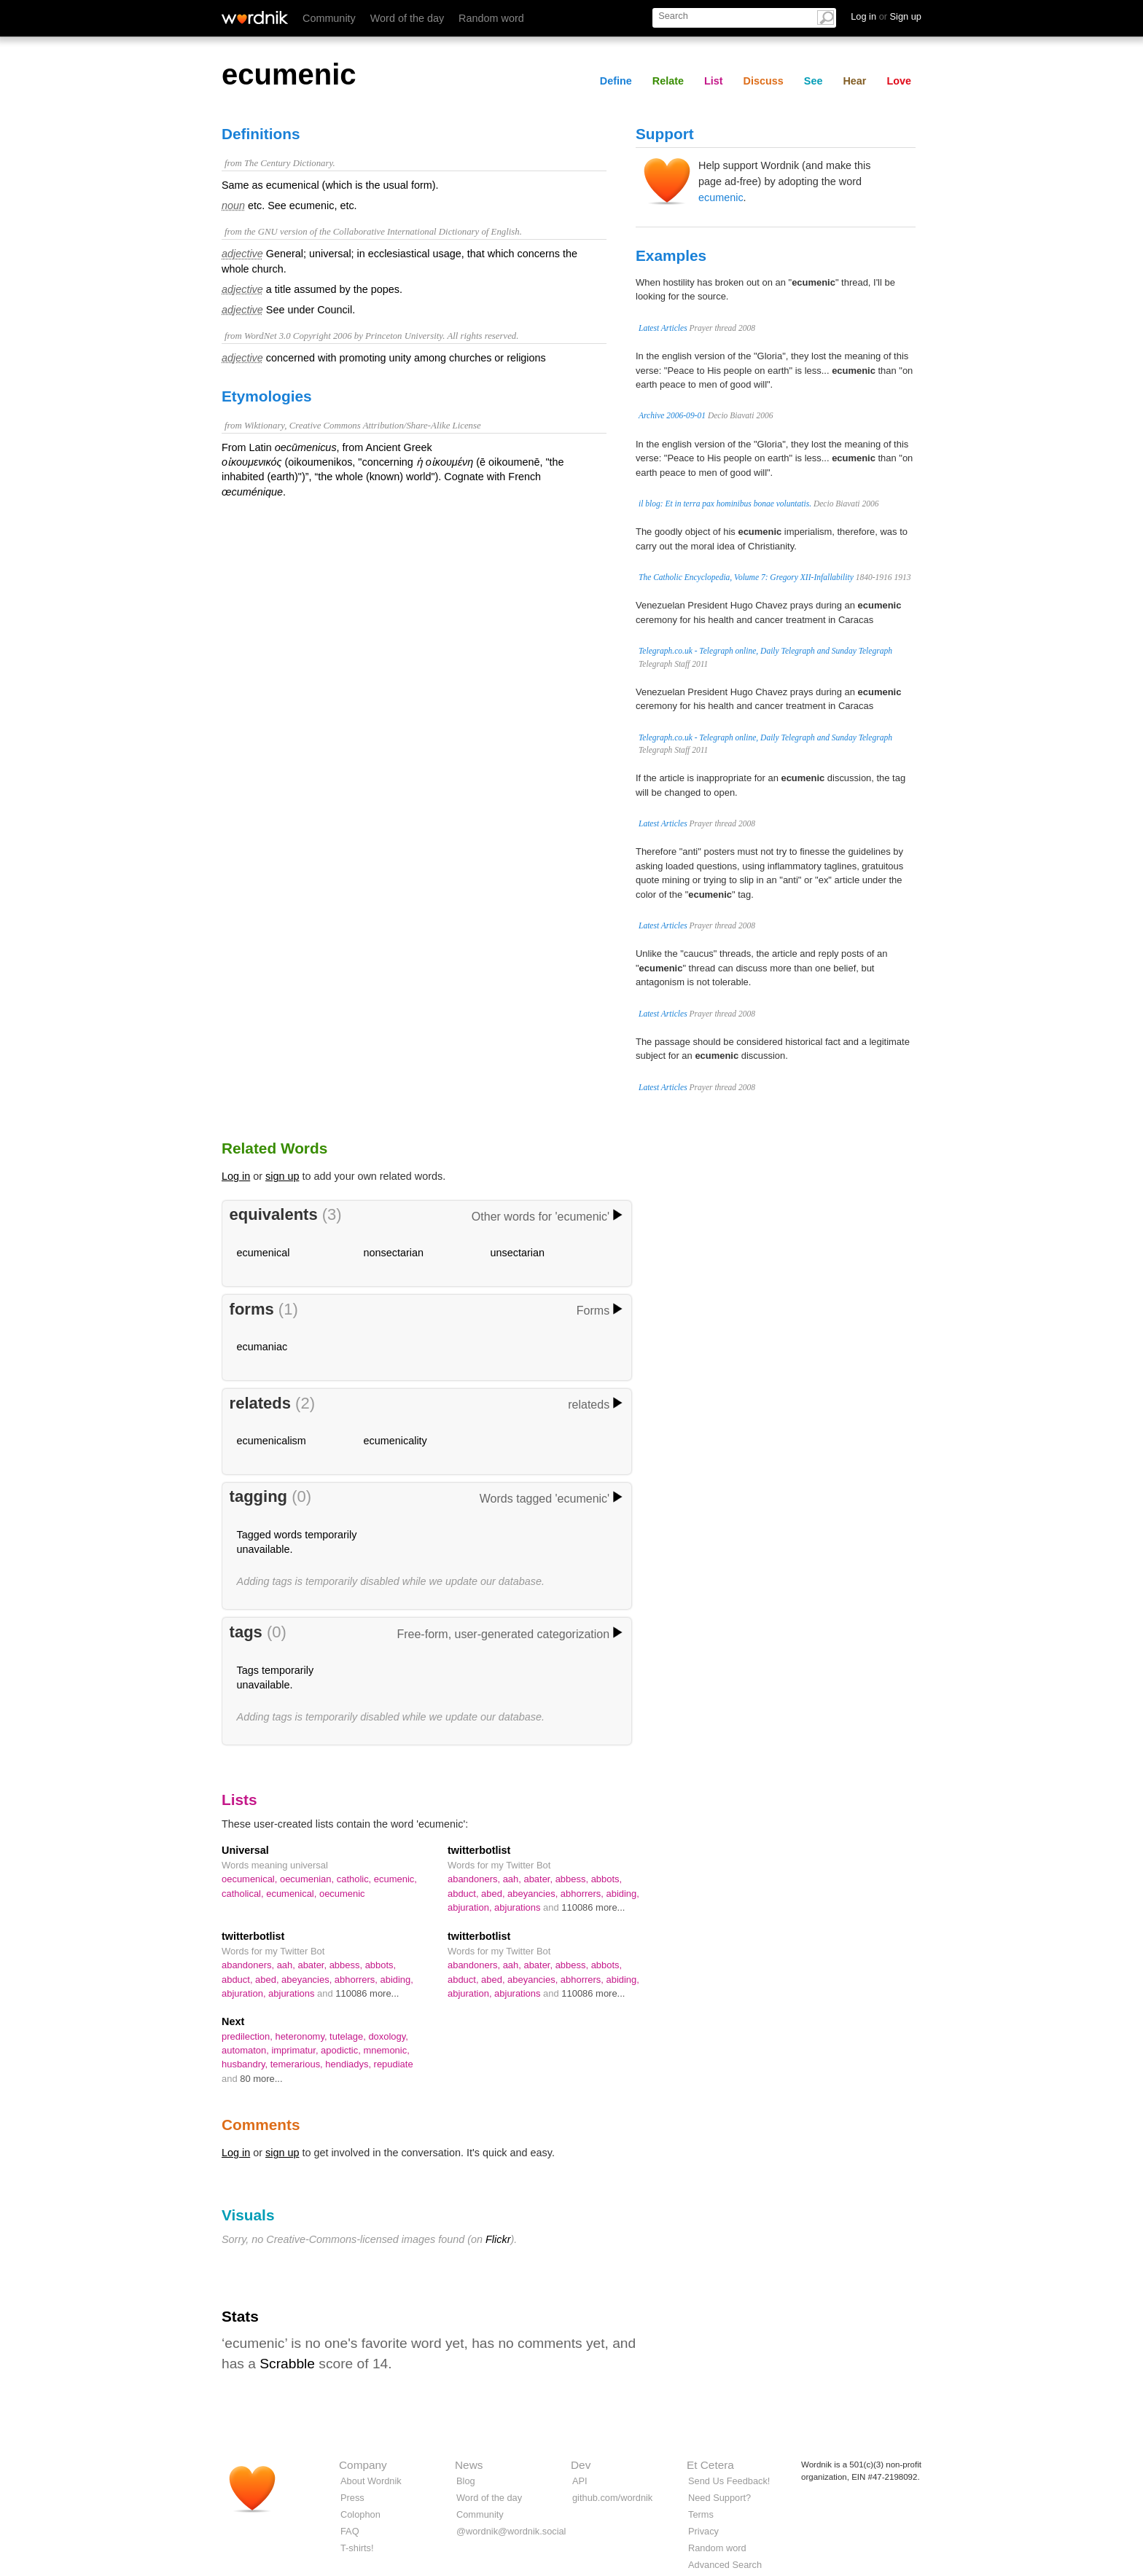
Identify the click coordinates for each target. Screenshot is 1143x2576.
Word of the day (407, 18)
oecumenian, (308, 1879)
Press (352, 2497)
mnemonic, (386, 2050)
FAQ (349, 2531)
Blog (465, 2480)
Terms (701, 2514)
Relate (668, 81)
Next (233, 2021)
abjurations (518, 1907)
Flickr (497, 2239)
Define (616, 81)
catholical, (244, 1893)
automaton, (246, 2050)
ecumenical (263, 1252)
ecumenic (721, 197)
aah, (513, 1879)
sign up (282, 1176)
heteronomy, (302, 2036)
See (813, 81)
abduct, (464, 1893)
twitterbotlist (479, 1850)
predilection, (248, 2036)
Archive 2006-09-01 (672, 415)
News (469, 2465)
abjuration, (471, 1907)
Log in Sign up (886, 16)
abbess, (573, 1879)
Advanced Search (725, 2564)
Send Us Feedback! (729, 2480)
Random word (491, 18)
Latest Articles (663, 328)
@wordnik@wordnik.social (511, 2531)
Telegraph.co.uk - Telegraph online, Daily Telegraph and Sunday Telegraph (765, 650)
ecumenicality (395, 1440)
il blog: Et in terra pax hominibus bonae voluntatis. (725, 503)
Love (898, 81)
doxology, (388, 2036)
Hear (854, 81)
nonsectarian (394, 1252)
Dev (580, 2465)
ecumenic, (395, 1879)
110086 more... (593, 1907)
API (580, 2480)
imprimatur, (296, 2050)
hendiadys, (349, 2064)
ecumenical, (292, 1893)
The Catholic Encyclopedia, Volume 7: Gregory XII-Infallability (746, 577)
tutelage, (348, 2036)
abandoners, (475, 1879)
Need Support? (719, 2497)
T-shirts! (357, 2547)
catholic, (355, 1879)
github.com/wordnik (612, 2497)
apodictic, (342, 2050)
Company (363, 2465)
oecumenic (342, 1893)
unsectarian (518, 1252)
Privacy (703, 2531)
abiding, (622, 1893)
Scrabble (287, 2363)
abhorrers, (583, 1893)
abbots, (607, 1879)
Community (329, 18)
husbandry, (246, 2064)
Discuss (764, 81)
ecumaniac (262, 1346)
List (713, 81)
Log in (236, 1176)
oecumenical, (251, 1879)
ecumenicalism (271, 1440)
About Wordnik (371, 2480)
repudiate (393, 2064)
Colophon (360, 2514)
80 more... (261, 2078)
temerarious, (298, 2064)
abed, (494, 1893)
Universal (245, 1850)
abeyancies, (534, 1893)
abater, (539, 1879)
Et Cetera (710, 2465)
